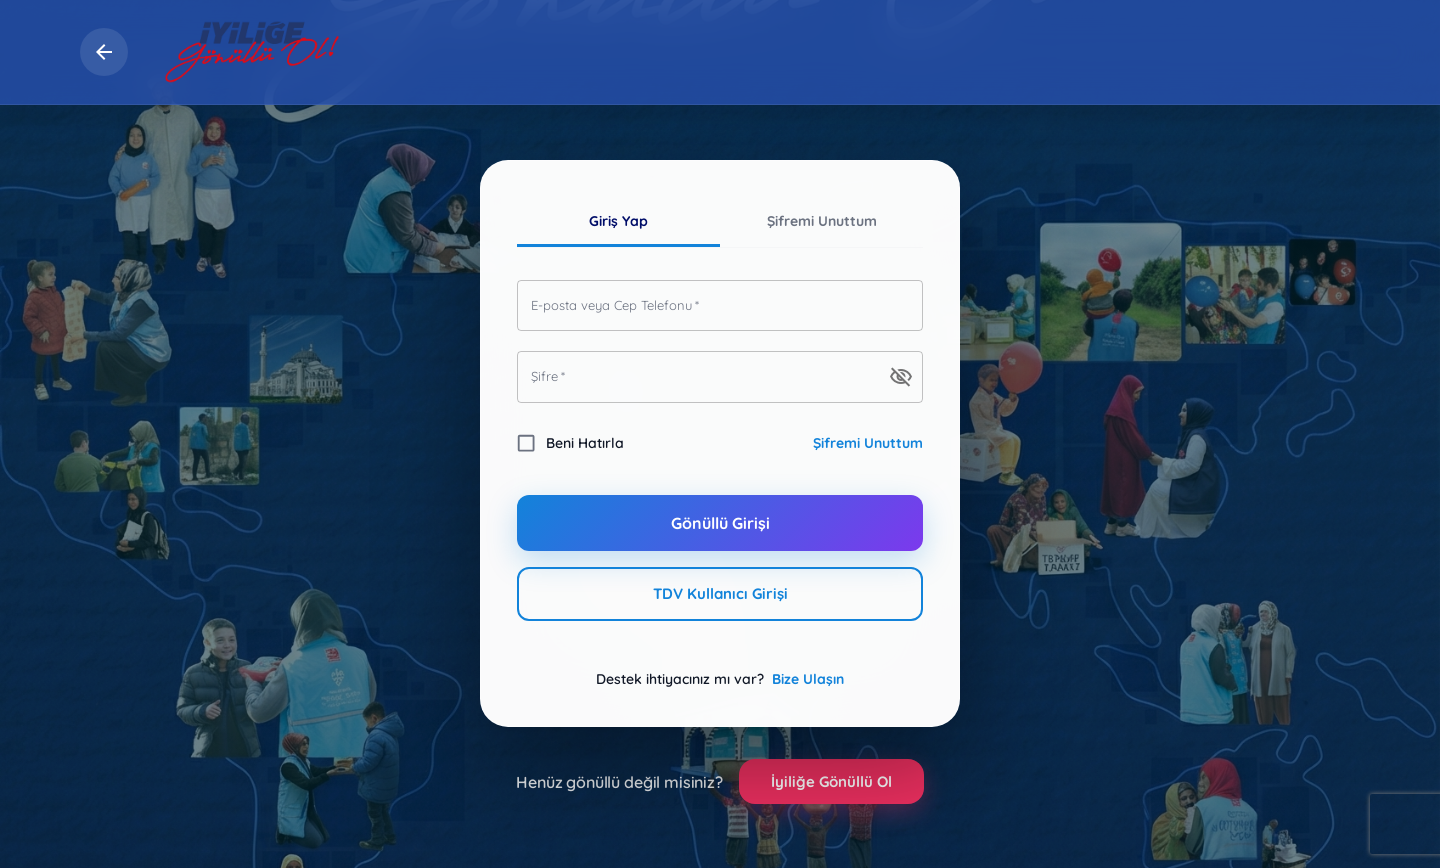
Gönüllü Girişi (720, 523)
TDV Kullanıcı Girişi (720, 594)
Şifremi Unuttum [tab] (821, 222)
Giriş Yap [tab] (618, 222)
